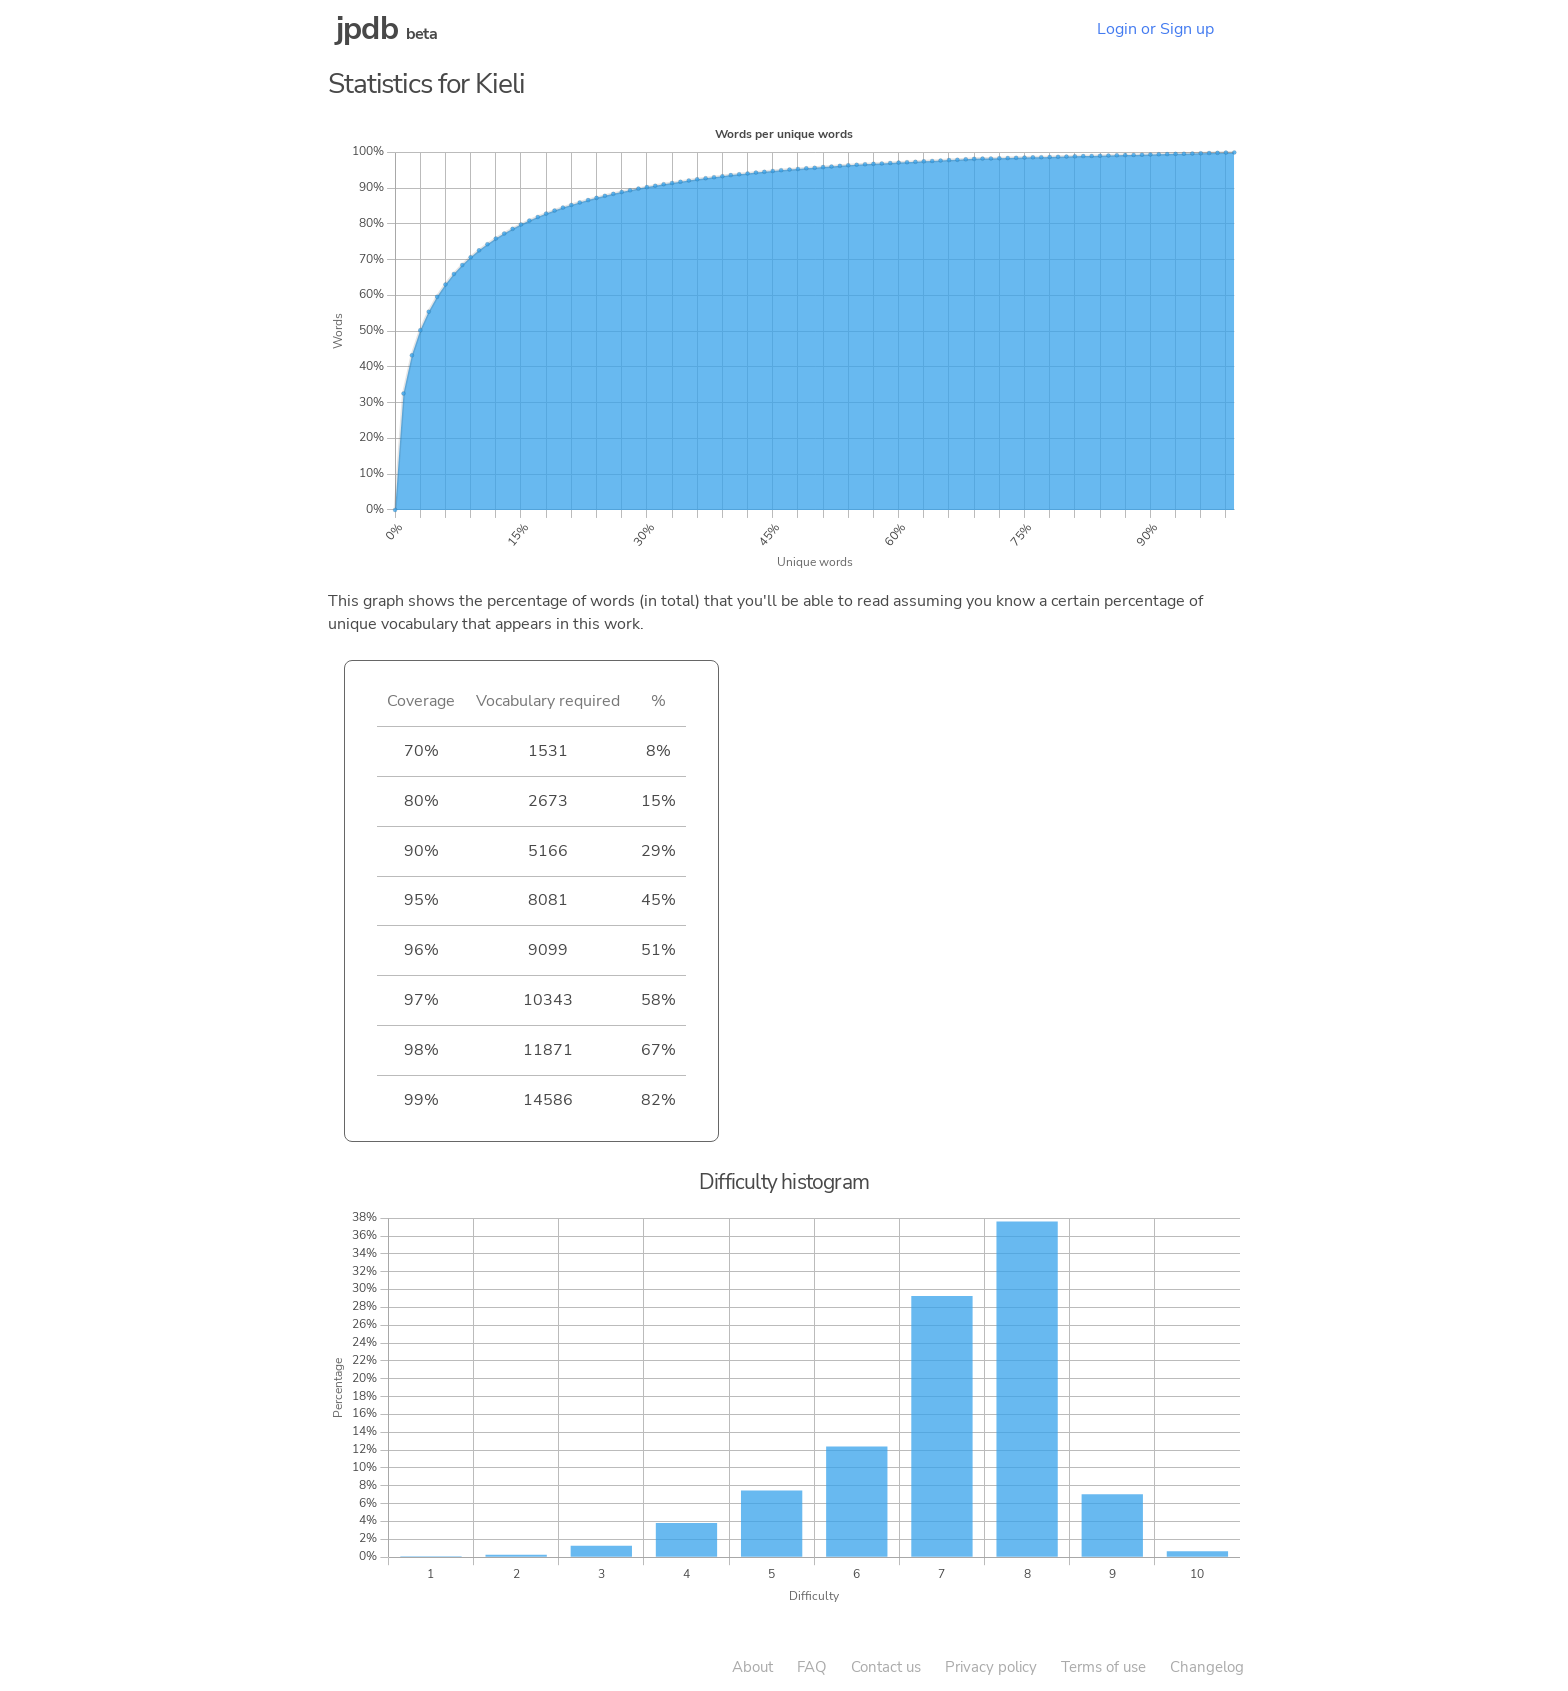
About (752, 1667)
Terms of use (1103, 1667)
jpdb (367, 28)
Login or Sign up (1155, 29)
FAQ (812, 1667)
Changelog (1207, 1667)
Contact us (886, 1667)
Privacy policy (991, 1667)
